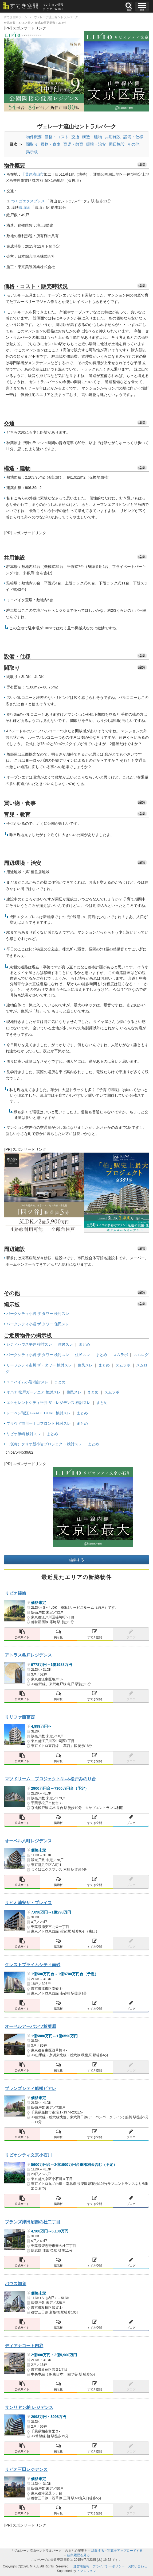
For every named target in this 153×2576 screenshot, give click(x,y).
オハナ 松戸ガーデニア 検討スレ (33, 1392)
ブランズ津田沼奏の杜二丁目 (32, 2221)
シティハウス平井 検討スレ (29, 1344)
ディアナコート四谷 (24, 2345)
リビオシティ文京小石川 (28, 2155)
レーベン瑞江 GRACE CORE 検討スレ (38, 1413)
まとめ (84, 1344)
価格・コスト (57, 136)
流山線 (24, 207)
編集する (76, 1560)
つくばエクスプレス (28, 201)
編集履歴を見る (78, 2555)
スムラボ (120, 1355)
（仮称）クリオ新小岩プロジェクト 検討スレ (44, 1444)
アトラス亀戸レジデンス (28, 1655)
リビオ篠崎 (15, 1593)
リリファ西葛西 (20, 1717)
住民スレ (65, 1344)
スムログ (141, 1355)
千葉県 (27, 174)
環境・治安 (96, 144)
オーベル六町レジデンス (28, 1840)
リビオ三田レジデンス (26, 2469)
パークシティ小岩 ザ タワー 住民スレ (37, 1324)
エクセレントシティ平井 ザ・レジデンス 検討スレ (48, 1402)
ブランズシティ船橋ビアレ (30, 2088)
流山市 (38, 174)
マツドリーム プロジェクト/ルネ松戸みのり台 (50, 1778)
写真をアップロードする (125, 2550)
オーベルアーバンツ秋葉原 (30, 2026)
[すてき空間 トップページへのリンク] (23, 6)
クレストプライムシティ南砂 (32, 1964)
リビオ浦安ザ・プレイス (28, 1902)
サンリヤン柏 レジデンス (29, 2407)
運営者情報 (81, 2566)
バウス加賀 (15, 2283)
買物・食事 (51, 144)
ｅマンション (86, 2571)
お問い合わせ (137, 2566)
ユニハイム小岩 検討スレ (27, 1382)
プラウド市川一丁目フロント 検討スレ (38, 1423)
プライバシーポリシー (109, 2566)
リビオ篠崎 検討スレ (23, 1434)
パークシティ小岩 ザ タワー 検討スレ (37, 1313)
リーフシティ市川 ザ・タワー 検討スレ (39, 1365)
